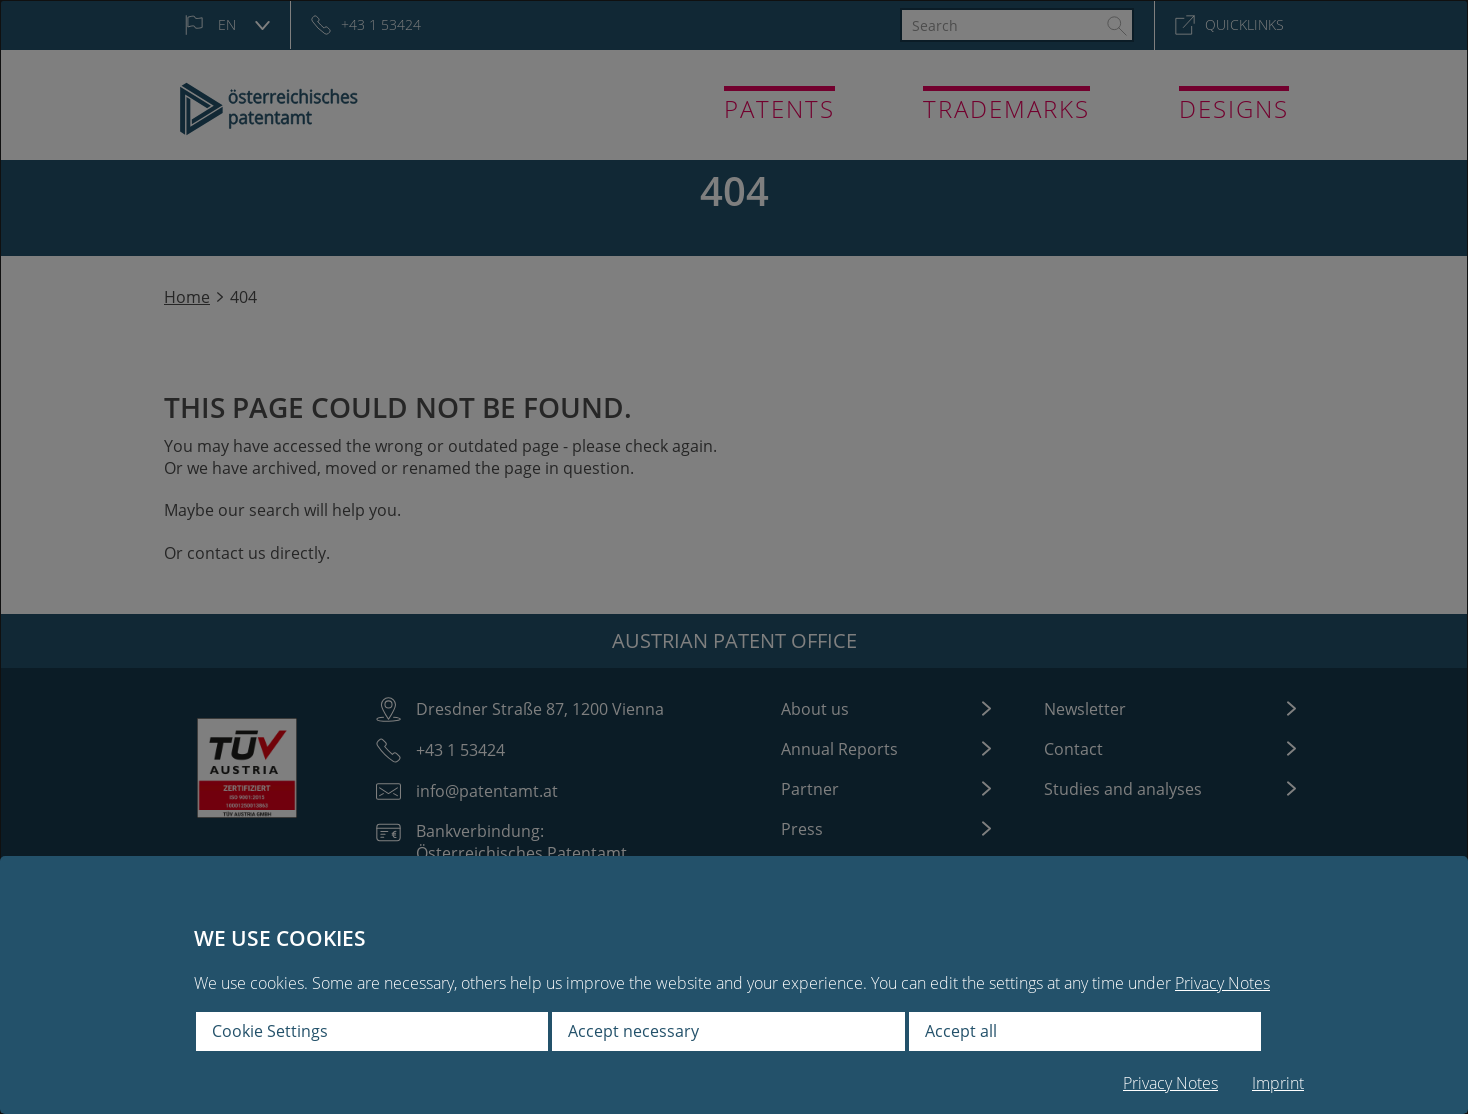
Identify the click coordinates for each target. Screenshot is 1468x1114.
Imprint (1278, 1083)
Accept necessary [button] (633, 1031)
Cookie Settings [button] (270, 1031)
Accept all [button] (961, 1031)
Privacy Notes (1222, 983)
